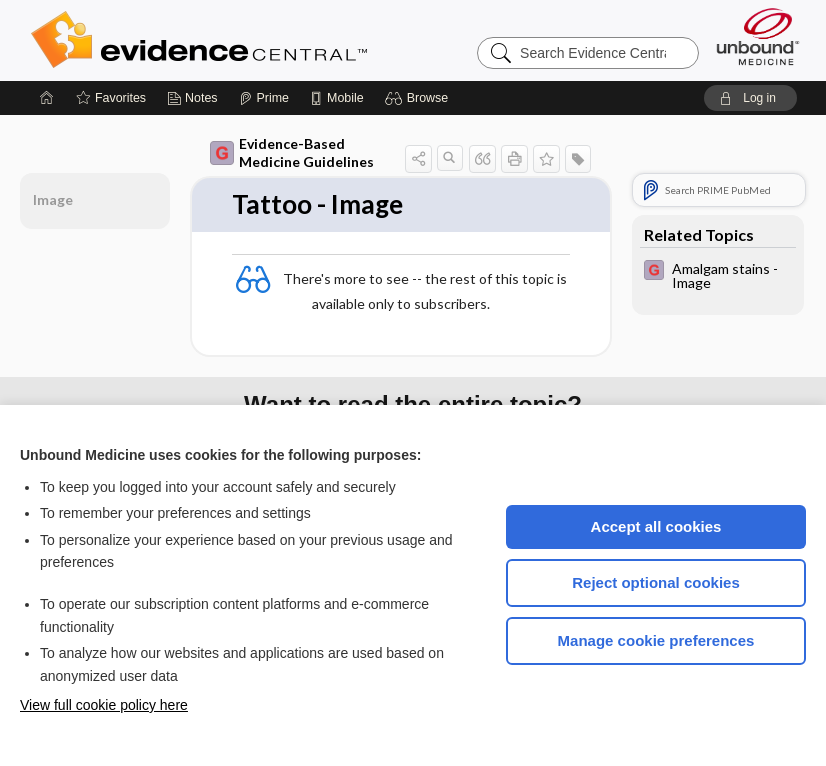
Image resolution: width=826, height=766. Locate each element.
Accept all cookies (656, 526)
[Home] (47, 98)
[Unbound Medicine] (758, 36)
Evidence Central (279, 40)
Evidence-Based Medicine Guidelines (292, 152)
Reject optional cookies (656, 582)
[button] (419, 98)
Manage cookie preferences (656, 640)
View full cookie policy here (104, 705)
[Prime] (264, 98)
